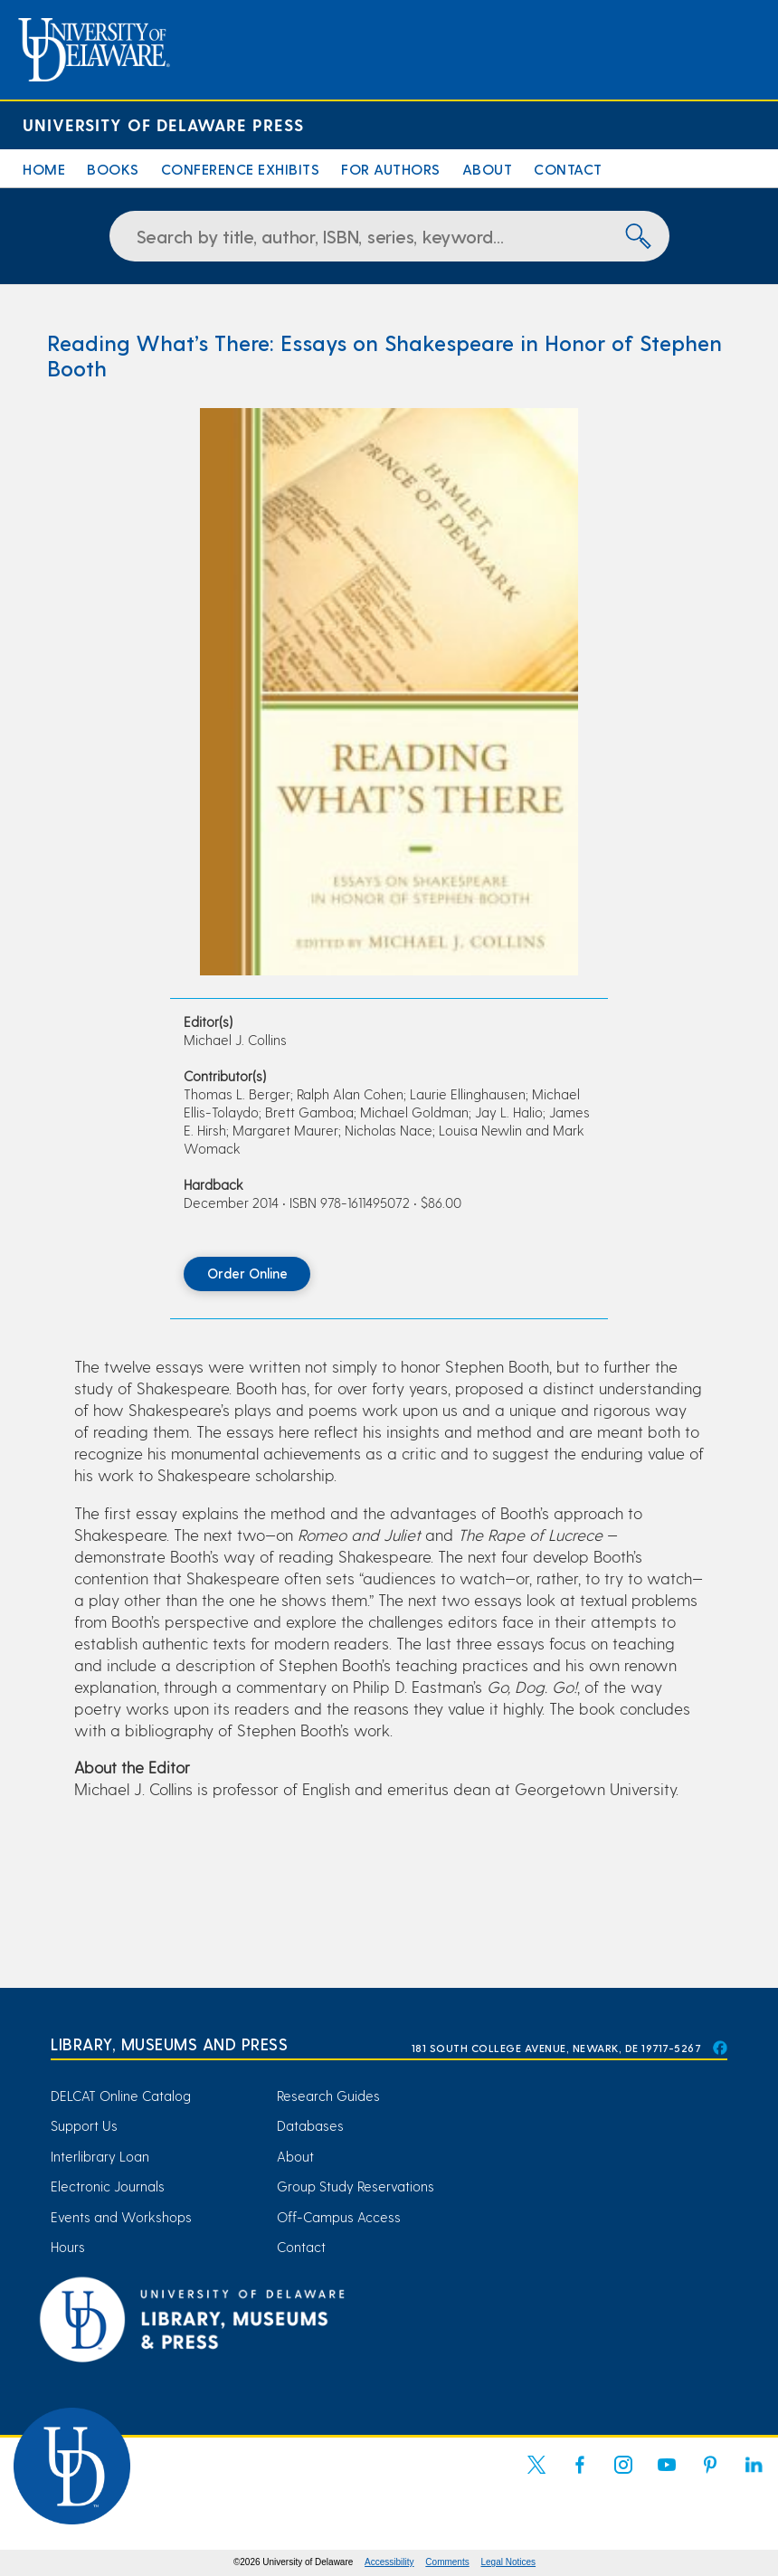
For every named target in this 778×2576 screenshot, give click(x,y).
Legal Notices (508, 2562)
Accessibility (389, 2562)
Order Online (247, 1273)
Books (113, 168)
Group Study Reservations (355, 2186)
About (487, 168)
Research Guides (328, 2095)
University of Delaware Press (163, 124)
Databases (310, 2125)
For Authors (391, 168)
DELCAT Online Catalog (121, 2095)
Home (44, 168)
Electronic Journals (108, 2186)
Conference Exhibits (240, 168)
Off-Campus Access (339, 2217)
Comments (447, 2562)
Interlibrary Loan (100, 2156)
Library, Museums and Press (169, 2043)
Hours (68, 2247)
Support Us (84, 2125)
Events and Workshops (121, 2217)
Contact (568, 168)
